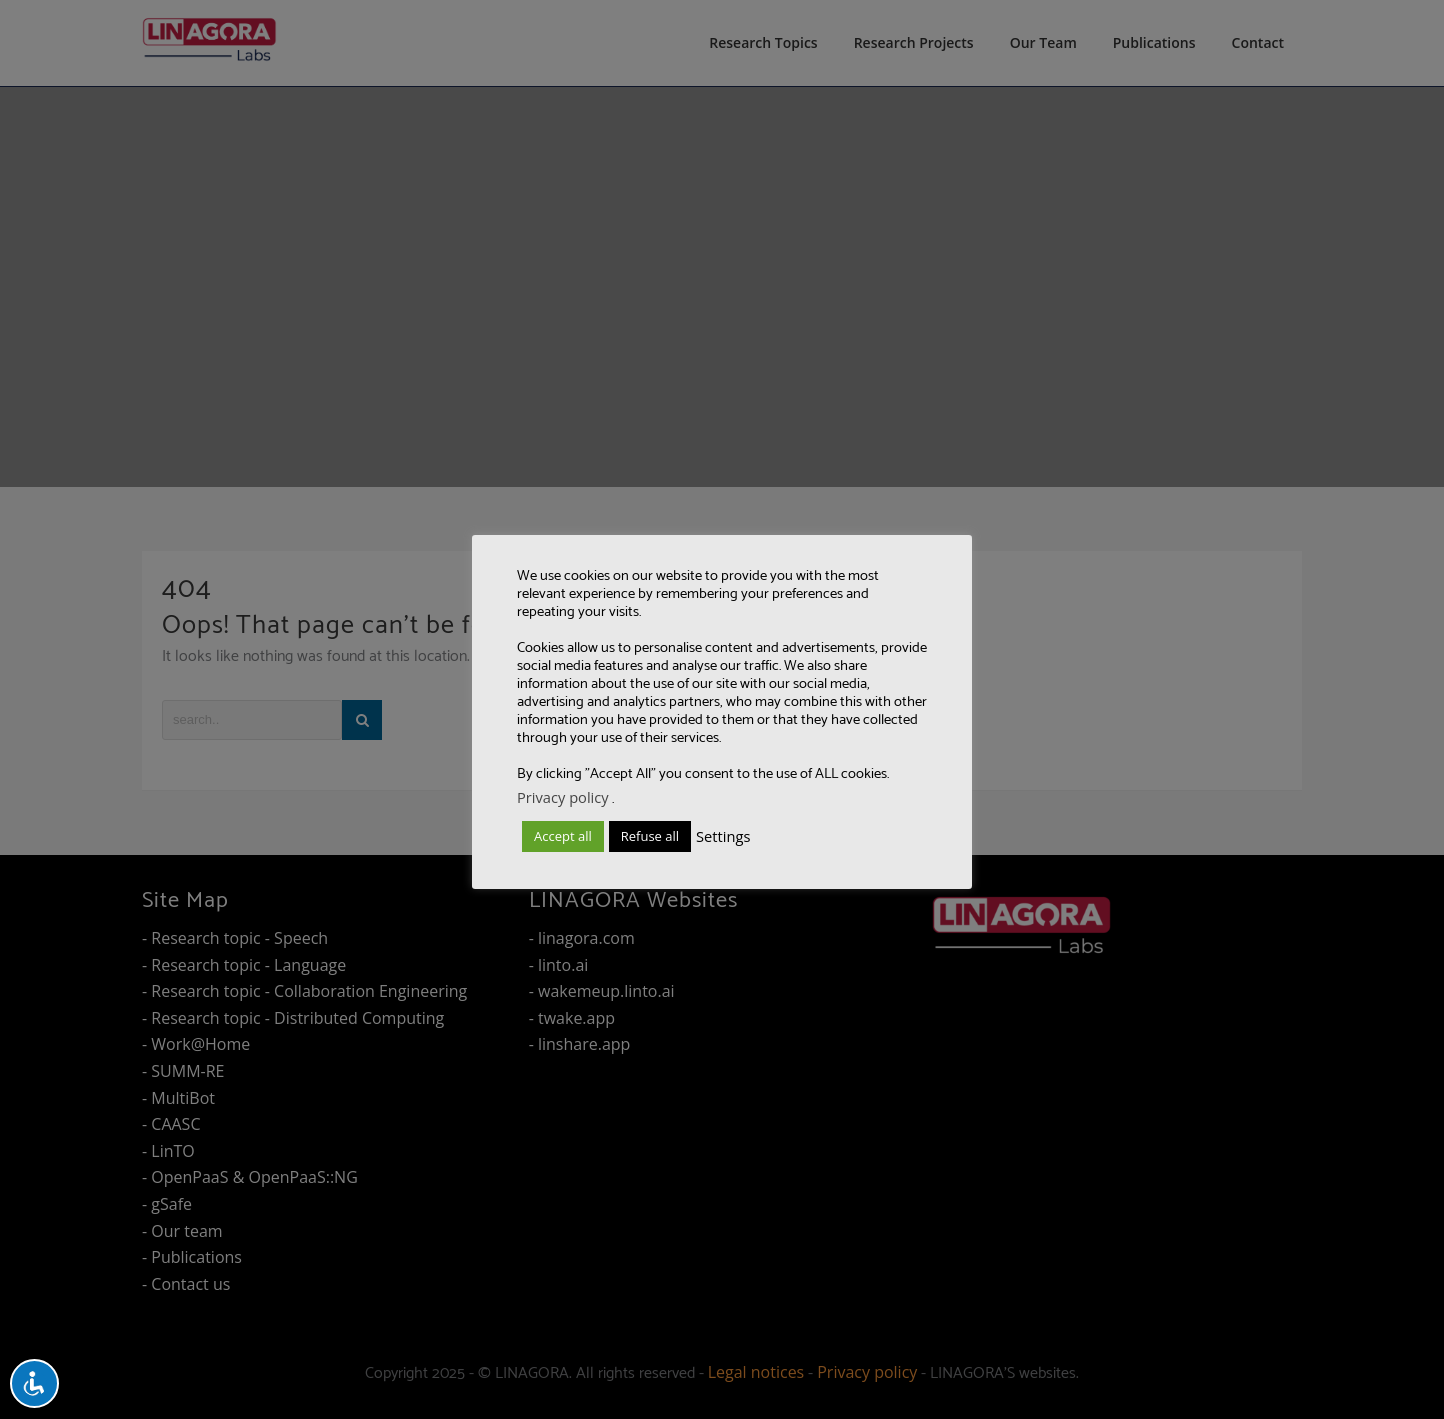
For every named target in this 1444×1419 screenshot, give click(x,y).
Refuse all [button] (650, 836)
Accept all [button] (563, 836)
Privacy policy (563, 797)
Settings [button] (723, 836)
